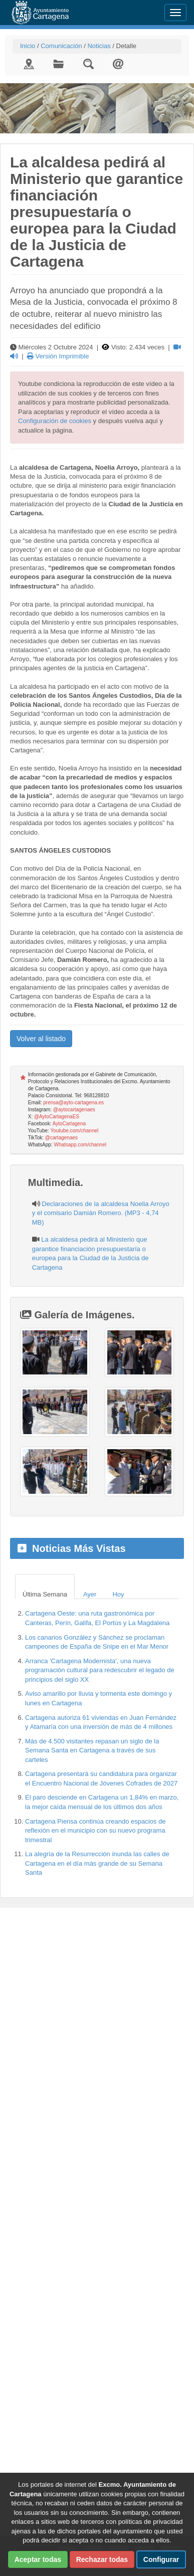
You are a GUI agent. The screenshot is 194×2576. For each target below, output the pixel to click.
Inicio (27, 46)
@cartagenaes (61, 1137)
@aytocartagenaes (74, 1109)
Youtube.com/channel (74, 1130)
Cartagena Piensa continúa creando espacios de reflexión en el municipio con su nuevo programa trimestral (95, 1831)
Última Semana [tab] (45, 1594)
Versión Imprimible (58, 356)
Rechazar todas (102, 2559)
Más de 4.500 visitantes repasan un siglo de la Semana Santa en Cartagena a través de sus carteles (92, 1750)
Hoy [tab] (118, 1594)
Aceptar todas (38, 2559)
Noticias (98, 46)
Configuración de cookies (54, 421)
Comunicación (61, 46)
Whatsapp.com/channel (80, 1144)
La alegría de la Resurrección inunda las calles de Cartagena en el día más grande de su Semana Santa (97, 1863)
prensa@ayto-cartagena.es (73, 1102)
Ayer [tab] (90, 1594)
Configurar (161, 2559)
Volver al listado (41, 1039)
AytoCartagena (69, 1123)
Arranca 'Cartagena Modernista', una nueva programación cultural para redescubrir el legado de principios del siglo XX (99, 1670)
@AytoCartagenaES (56, 1116)
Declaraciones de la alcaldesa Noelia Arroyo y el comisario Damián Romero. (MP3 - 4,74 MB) (100, 1213)
